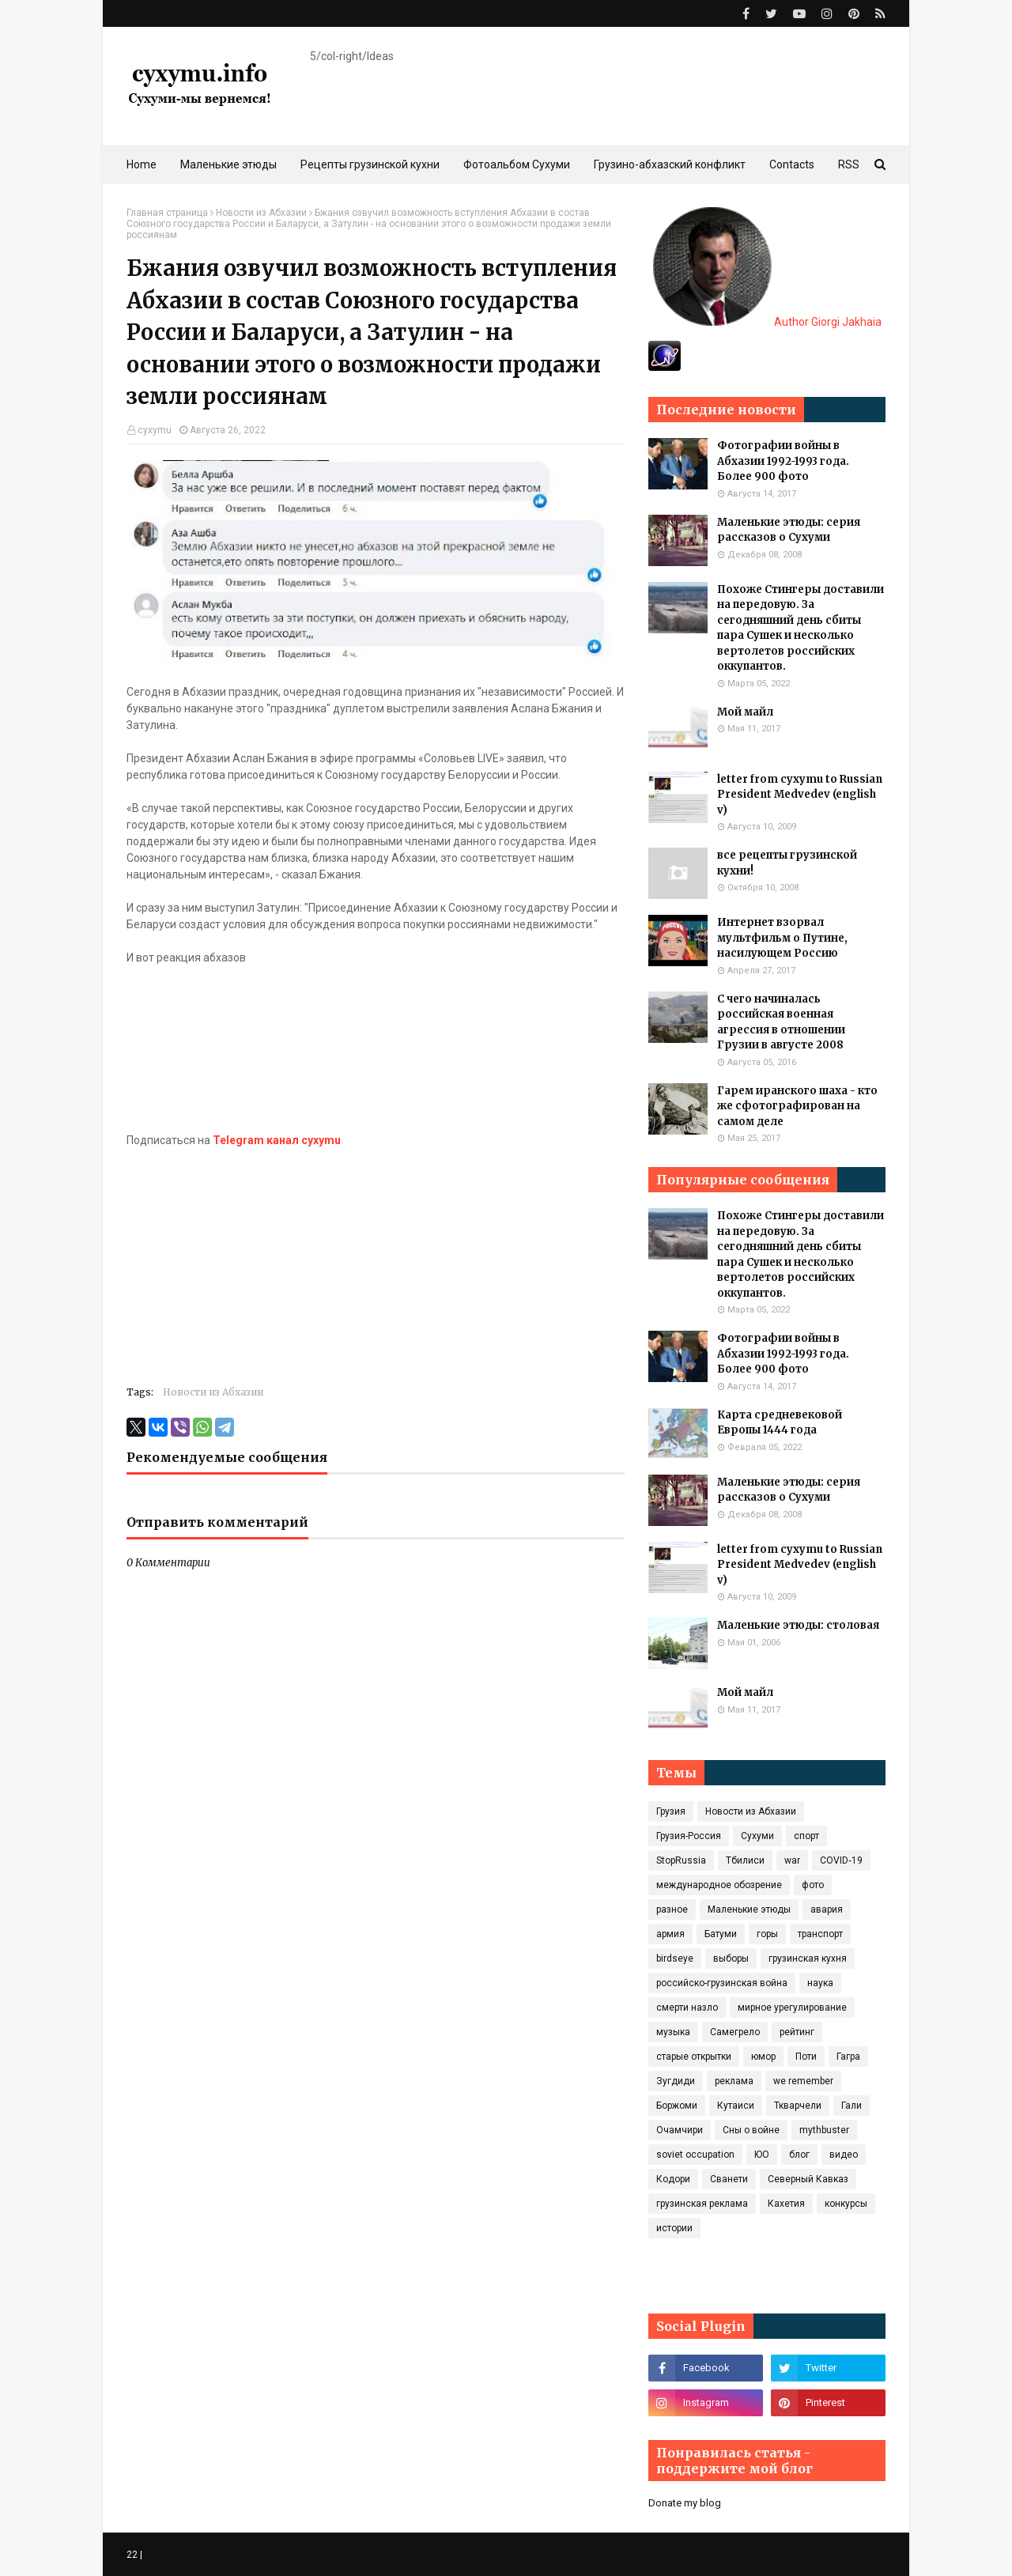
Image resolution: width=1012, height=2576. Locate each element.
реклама (734, 2081)
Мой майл (745, 712)
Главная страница (167, 212)
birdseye (674, 1958)
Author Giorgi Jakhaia (767, 321)
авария (826, 1909)
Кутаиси (735, 2105)
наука (820, 1983)
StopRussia (681, 1860)
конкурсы (846, 2203)
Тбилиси (745, 1860)
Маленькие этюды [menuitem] (228, 164)
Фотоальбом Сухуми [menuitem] (516, 164)
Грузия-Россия (688, 1835)
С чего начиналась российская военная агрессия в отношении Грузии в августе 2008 (781, 1022)
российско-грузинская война (721, 1983)
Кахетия (786, 2203)
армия (670, 1934)
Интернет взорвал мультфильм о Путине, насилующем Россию (782, 938)
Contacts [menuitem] (791, 164)
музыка (673, 2032)
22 (132, 2554)
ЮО (761, 2154)
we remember (803, 2081)
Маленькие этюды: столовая (798, 1625)
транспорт (820, 1934)
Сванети (729, 2179)
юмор (763, 2056)
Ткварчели (797, 2105)
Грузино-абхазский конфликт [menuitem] (670, 164)
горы (767, 1934)
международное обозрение (719, 1884)
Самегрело (735, 2032)
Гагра (848, 2056)
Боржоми (676, 2105)
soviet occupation (695, 2154)
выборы (731, 1958)
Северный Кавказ (808, 2179)
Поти (806, 2056)
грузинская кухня (807, 1958)
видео (843, 2154)
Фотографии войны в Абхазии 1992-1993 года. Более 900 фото (783, 461)
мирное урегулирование (792, 2007)
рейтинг (797, 2032)
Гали (851, 2105)
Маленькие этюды (749, 1909)
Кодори (673, 2179)
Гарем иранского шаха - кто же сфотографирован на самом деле (797, 1106)
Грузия (670, 1811)
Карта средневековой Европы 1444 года (779, 1422)
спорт (806, 1835)
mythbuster (824, 2130)
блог (799, 2154)
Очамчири (679, 2130)
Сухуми (757, 1835)
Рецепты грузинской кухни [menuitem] (370, 164)
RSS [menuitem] (848, 164)
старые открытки (693, 2056)
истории (674, 2228)
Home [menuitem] (141, 164)
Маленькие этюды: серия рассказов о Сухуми (788, 530)
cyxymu (155, 430)
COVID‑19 (841, 1860)
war (792, 1860)
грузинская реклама (702, 2203)
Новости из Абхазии (261, 212)
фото (813, 1884)
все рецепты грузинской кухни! (787, 863)
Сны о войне (751, 2130)
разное (672, 1909)
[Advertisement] (375, 1259)
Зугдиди (675, 2081)
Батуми (720, 1934)
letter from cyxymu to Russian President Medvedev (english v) (799, 794)
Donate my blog (684, 2503)
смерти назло (687, 2007)
